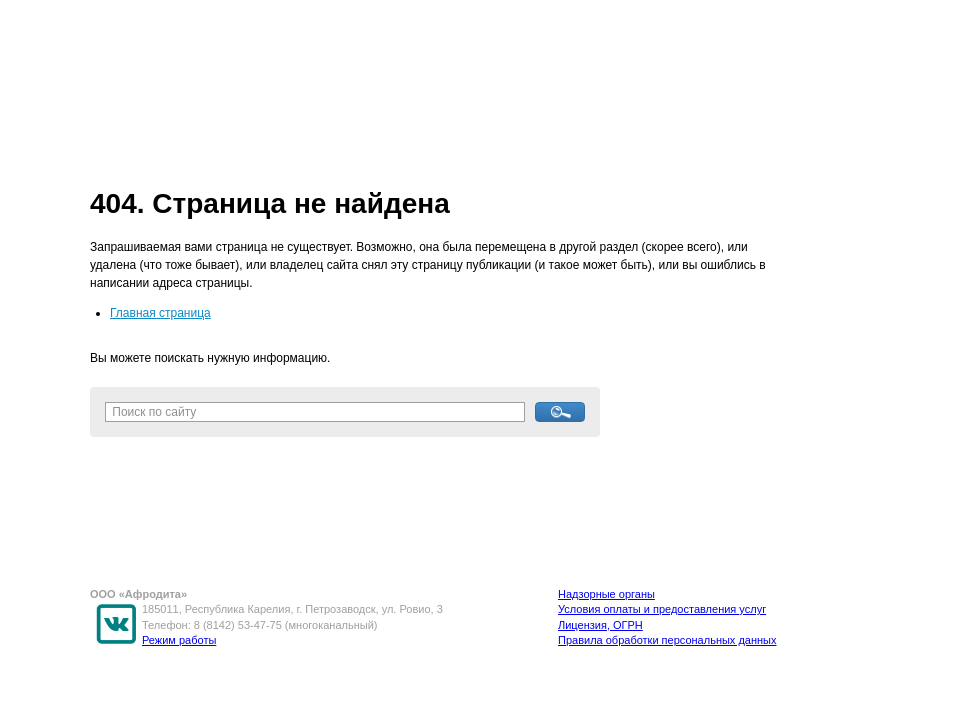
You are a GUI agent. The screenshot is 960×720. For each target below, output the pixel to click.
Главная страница (160, 313)
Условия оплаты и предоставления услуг (662, 609)
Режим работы (179, 640)
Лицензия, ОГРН (600, 625)
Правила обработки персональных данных (667, 640)
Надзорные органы (606, 594)
